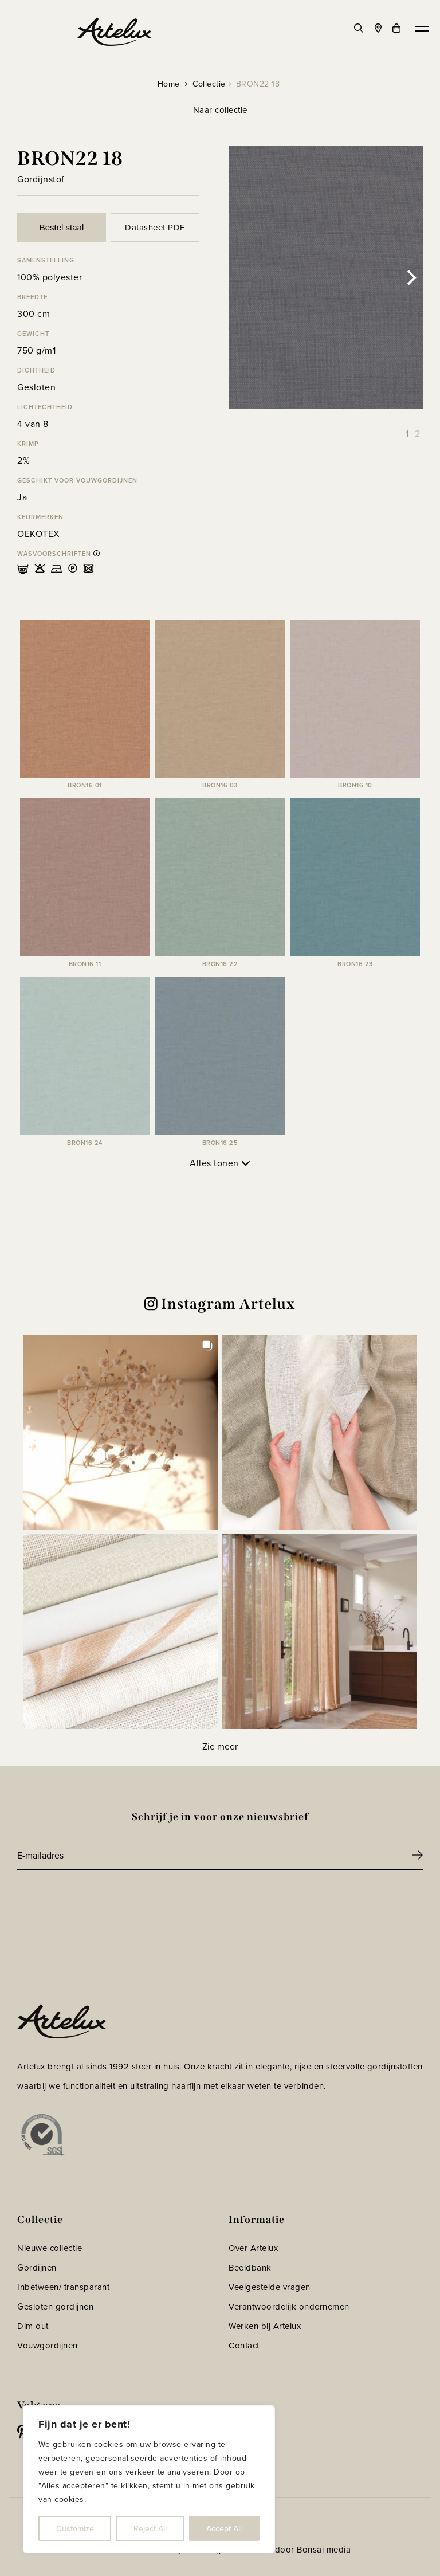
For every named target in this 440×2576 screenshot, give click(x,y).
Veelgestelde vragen (270, 2287)
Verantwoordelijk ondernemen (289, 2306)
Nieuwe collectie (49, 2248)
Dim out (33, 2326)
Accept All (224, 2528)
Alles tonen (220, 1163)
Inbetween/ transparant (63, 2287)
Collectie (209, 84)
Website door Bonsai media (296, 2549)
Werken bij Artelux (265, 2326)
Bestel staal (62, 227)
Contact (244, 2345)
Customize (75, 2528)
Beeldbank (250, 2267)
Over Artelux (253, 2248)
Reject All (150, 2528)
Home (169, 84)
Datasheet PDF (155, 227)
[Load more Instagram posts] (219, 1746)
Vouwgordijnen (47, 2345)
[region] (149, 2479)
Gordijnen (37, 2267)
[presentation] (104, 1901)
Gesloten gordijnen (55, 2306)
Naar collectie (220, 110)
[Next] (410, 277)
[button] (120, 1432)
